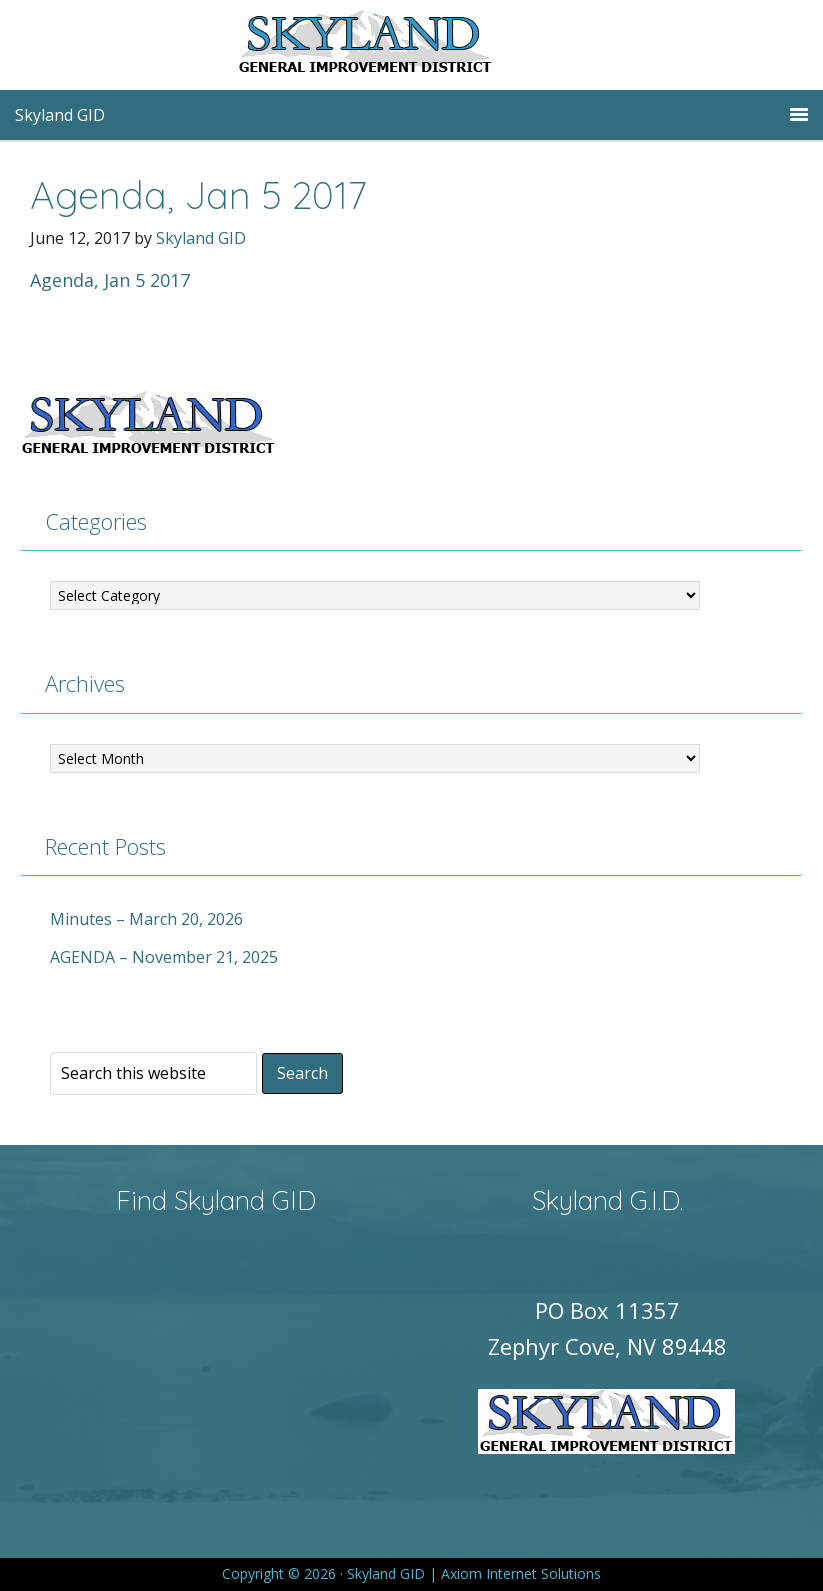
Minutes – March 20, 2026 (146, 919)
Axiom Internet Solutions (521, 1573)
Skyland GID (412, 45)
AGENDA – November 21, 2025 (164, 957)
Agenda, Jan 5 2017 (110, 280)
